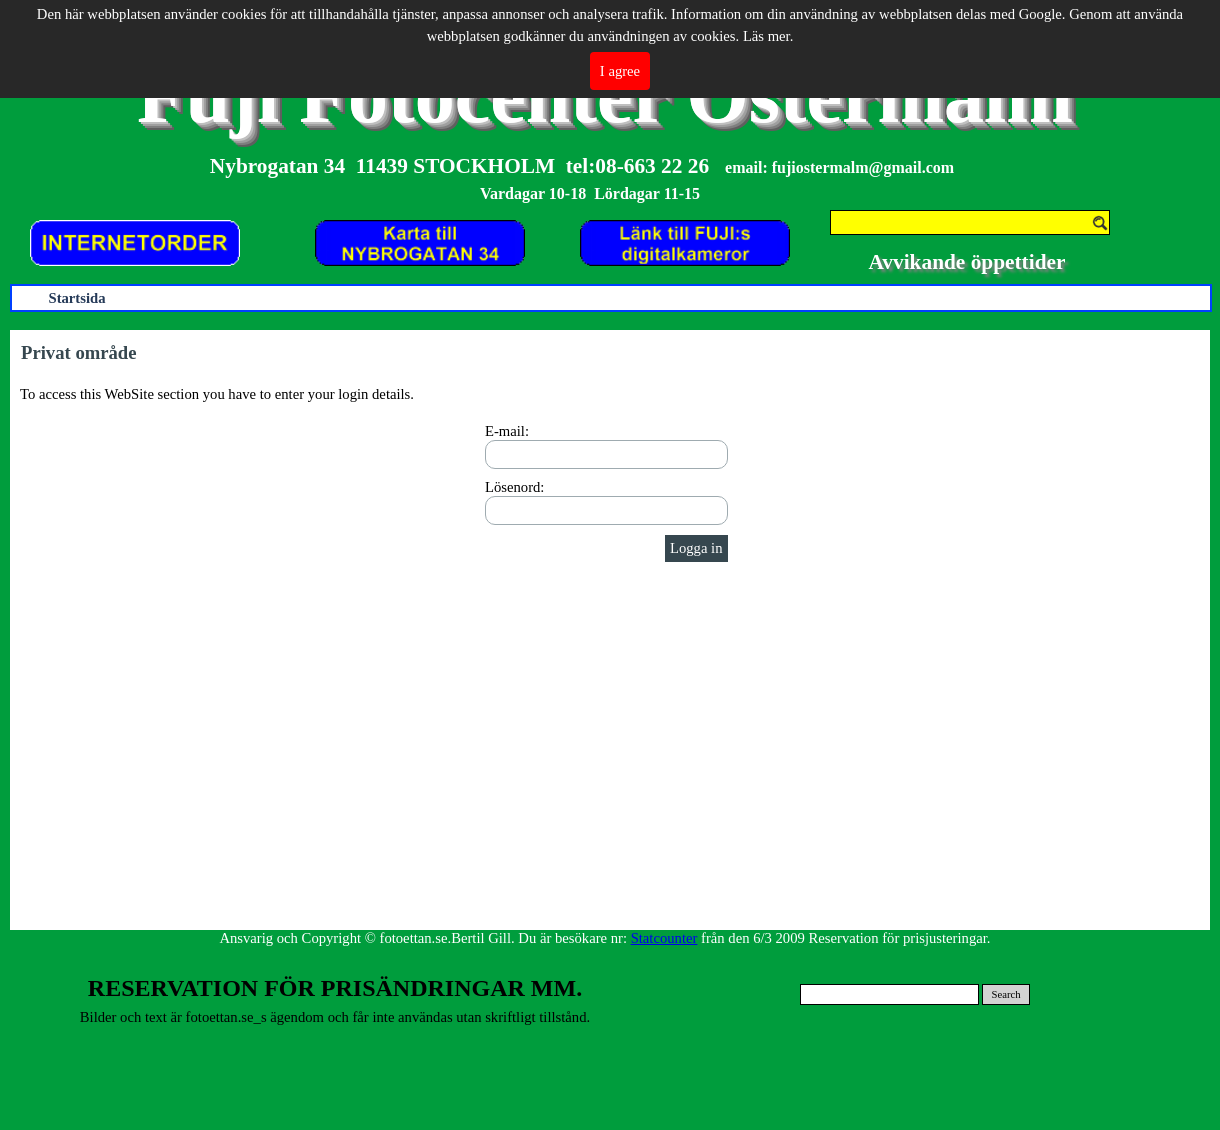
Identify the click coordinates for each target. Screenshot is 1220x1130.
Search (1006, 994)
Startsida (76, 298)
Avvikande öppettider (967, 262)
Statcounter (664, 938)
